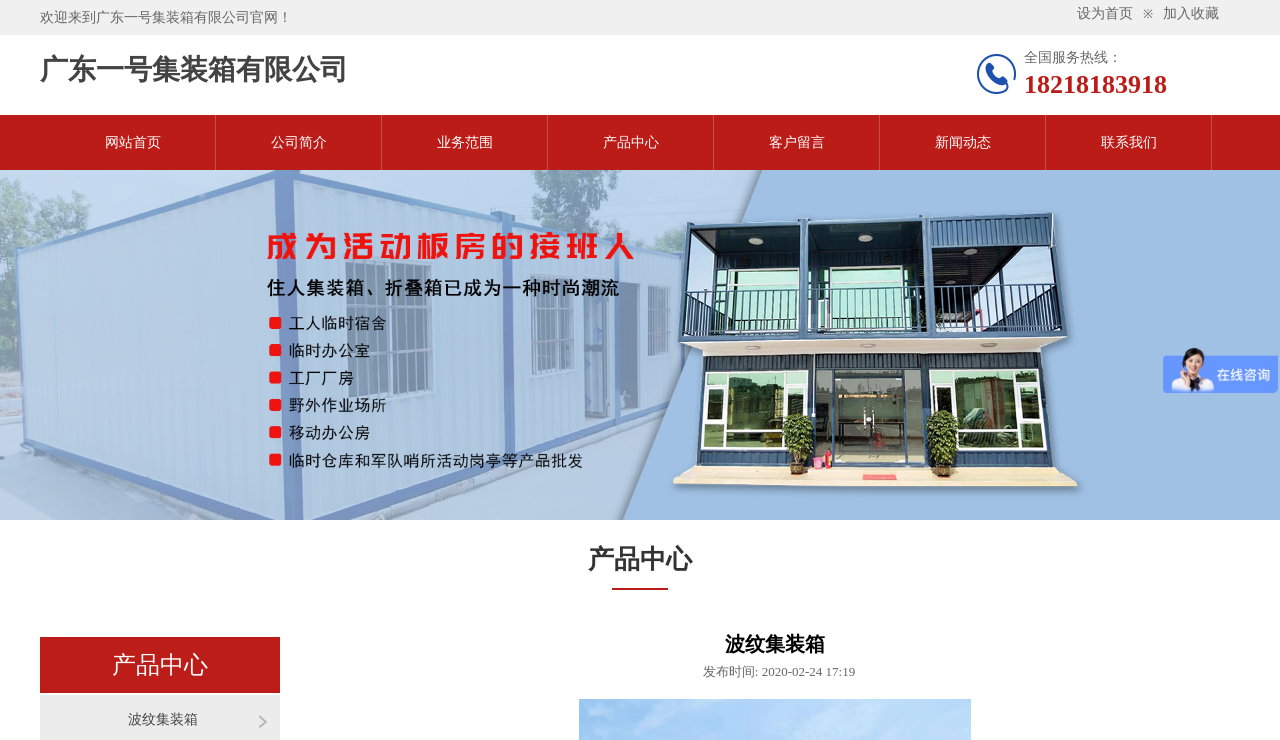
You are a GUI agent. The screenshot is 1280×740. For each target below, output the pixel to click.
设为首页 (1105, 13)
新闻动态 (963, 142)
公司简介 (299, 142)
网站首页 (133, 142)
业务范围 (465, 142)
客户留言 (797, 142)
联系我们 (1129, 142)
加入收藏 (1191, 13)
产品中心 (631, 142)
